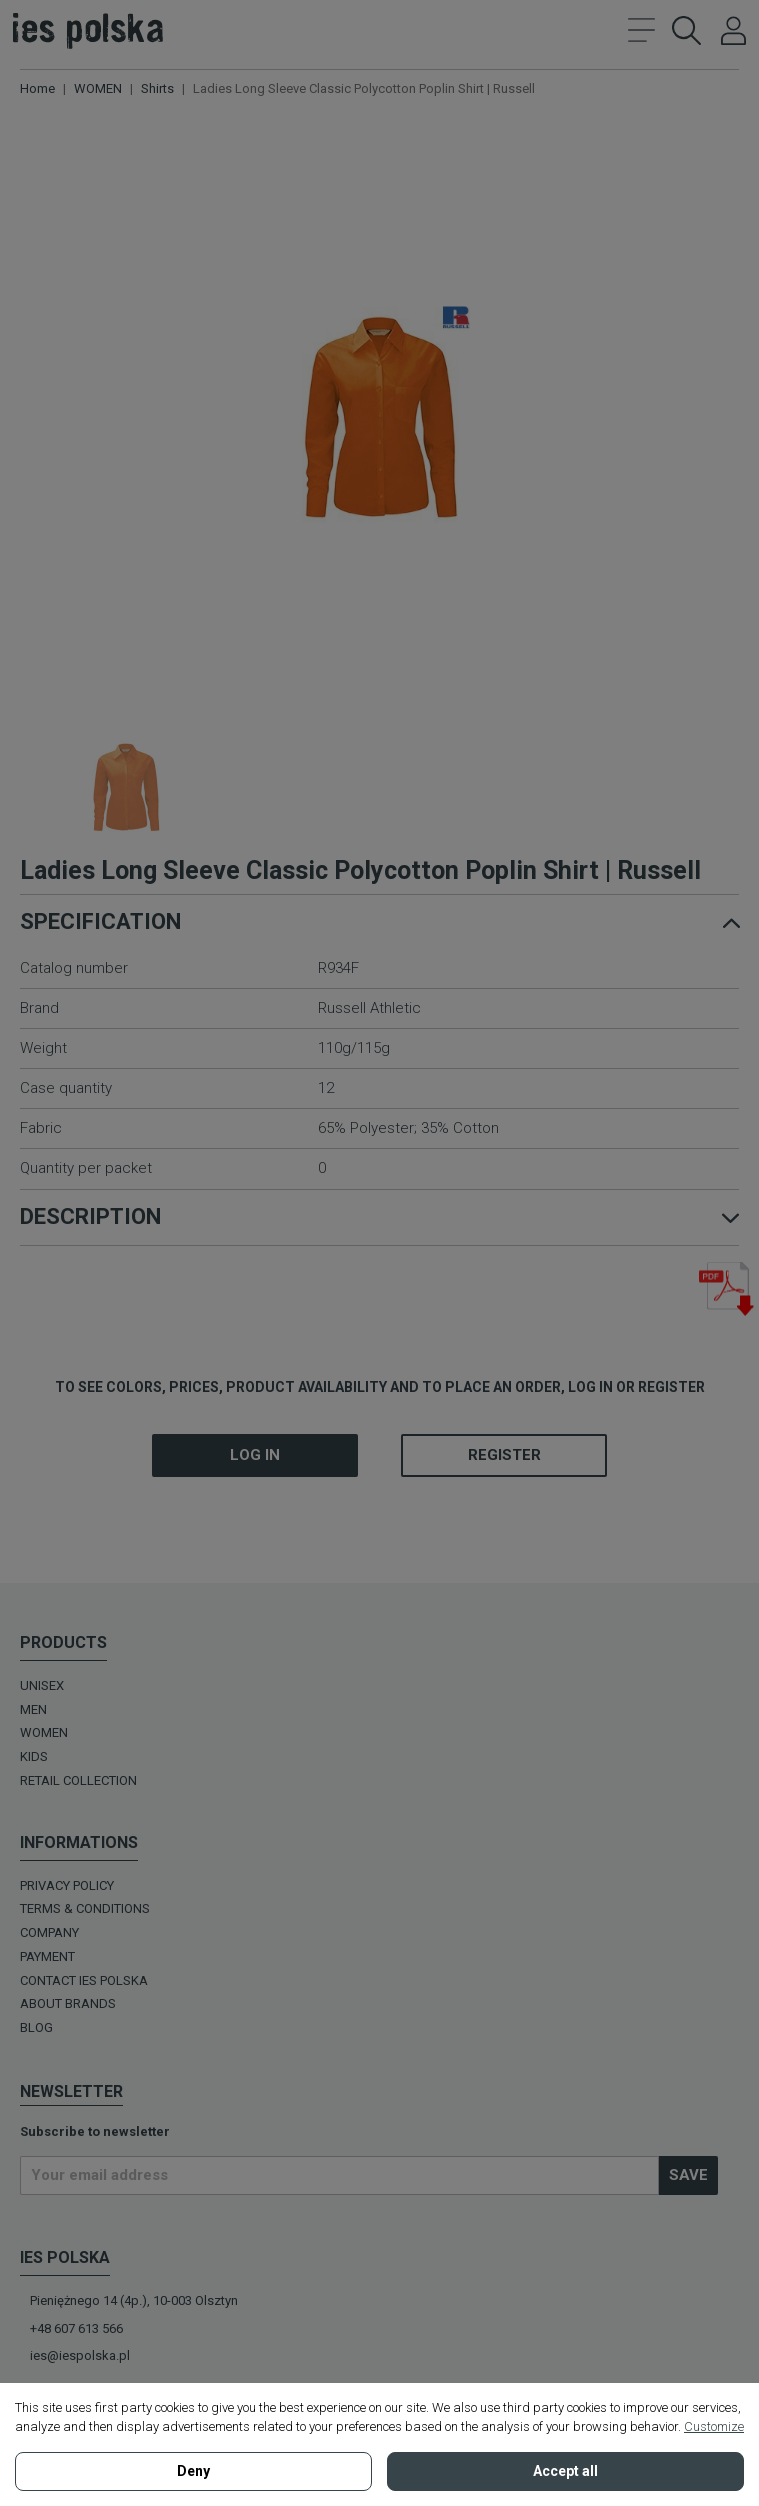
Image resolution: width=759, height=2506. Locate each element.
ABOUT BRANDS (68, 2003)
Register (504, 1455)
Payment (47, 1956)
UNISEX (42, 1685)
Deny (193, 2471)
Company (49, 1932)
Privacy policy (67, 1885)
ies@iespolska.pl (80, 2355)
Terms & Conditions (85, 1908)
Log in (255, 1455)
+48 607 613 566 (76, 2328)
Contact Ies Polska (84, 1980)
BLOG (36, 2027)
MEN (33, 1709)
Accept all (565, 2471)
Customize (714, 2426)
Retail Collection (78, 1780)
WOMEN (44, 1732)
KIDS (34, 1756)
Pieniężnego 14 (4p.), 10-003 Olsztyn (134, 2300)
